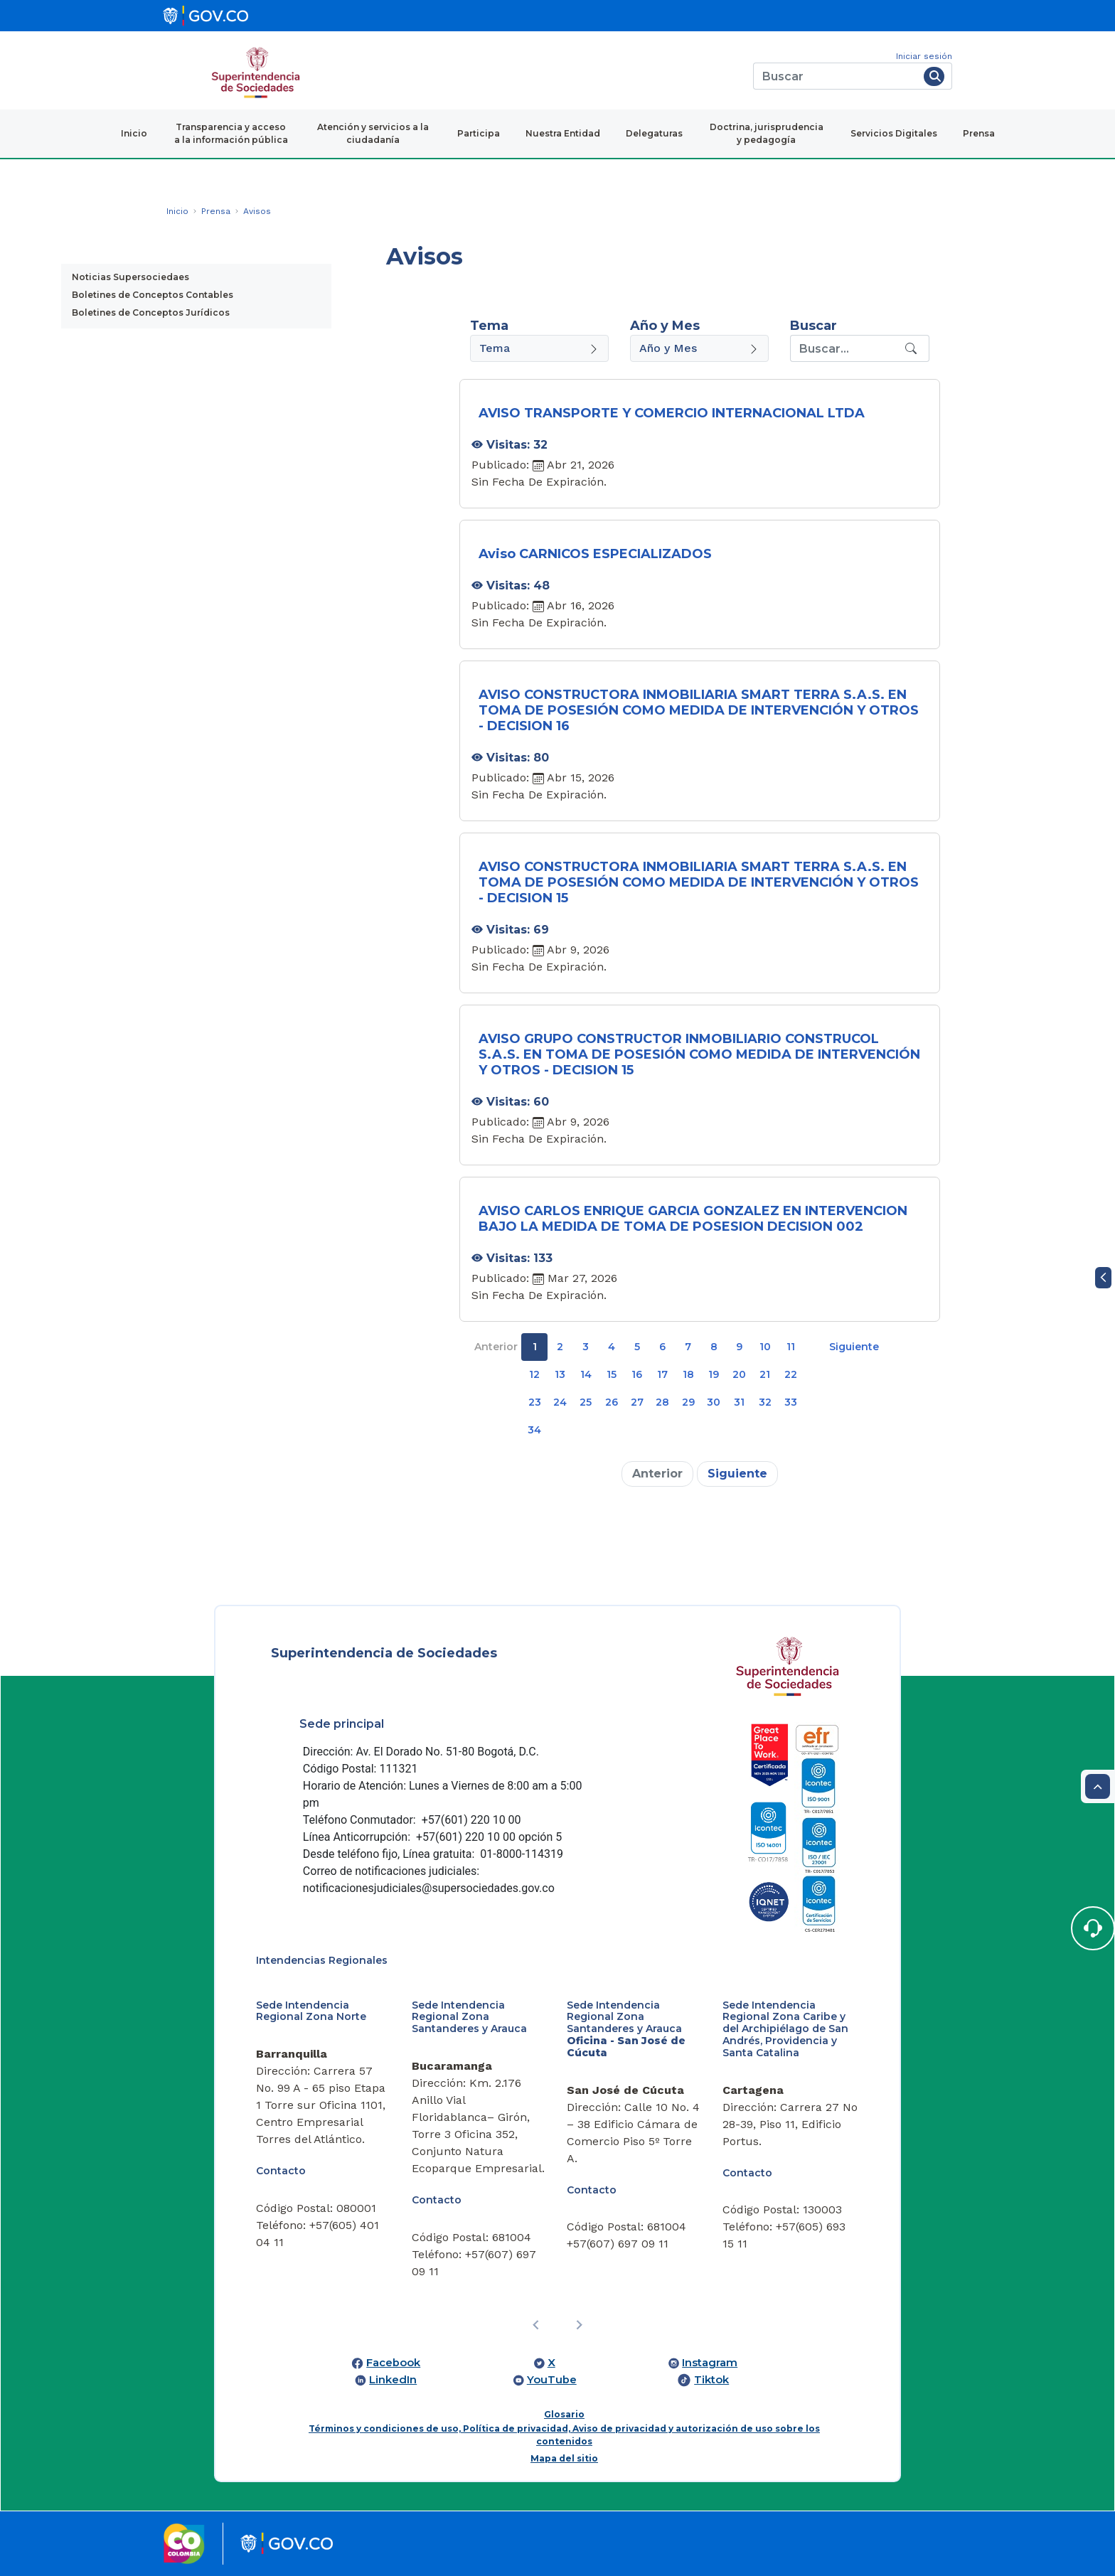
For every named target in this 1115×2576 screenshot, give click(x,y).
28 (662, 1402)
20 (739, 1374)
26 (611, 1402)
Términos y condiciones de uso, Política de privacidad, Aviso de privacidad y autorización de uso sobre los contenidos (564, 2435)
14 (586, 1374)
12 (534, 1374)
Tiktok (711, 2379)
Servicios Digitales (893, 133)
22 (790, 1374)
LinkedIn (393, 2379)
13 (560, 1374)
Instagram (709, 2362)
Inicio (134, 133)
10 (765, 1346)
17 (662, 1374)
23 (534, 1402)
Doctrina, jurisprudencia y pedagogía (766, 133)
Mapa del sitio (564, 2458)
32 (765, 1402)
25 (586, 1402)
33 (790, 1402)
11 (790, 1346)
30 (713, 1402)
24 (560, 1402)
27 (637, 1402)
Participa (478, 133)
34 (534, 1429)
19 (713, 1374)
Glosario (564, 2414)
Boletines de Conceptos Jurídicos (151, 312)
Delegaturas (654, 133)
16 (636, 1374)
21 (764, 1374)
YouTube (552, 2379)
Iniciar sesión (924, 56)
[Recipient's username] (846, 348)
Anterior (496, 1346)
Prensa (979, 133)
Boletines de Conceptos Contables (152, 294)
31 (739, 1402)
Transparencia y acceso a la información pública (231, 133)
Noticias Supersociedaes (130, 277)
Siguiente (854, 1346)
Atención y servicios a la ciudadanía (373, 133)
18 (688, 1374)
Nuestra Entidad (563, 133)
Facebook (393, 2362)
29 (688, 1402)
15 (612, 1374)
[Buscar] (836, 76)
